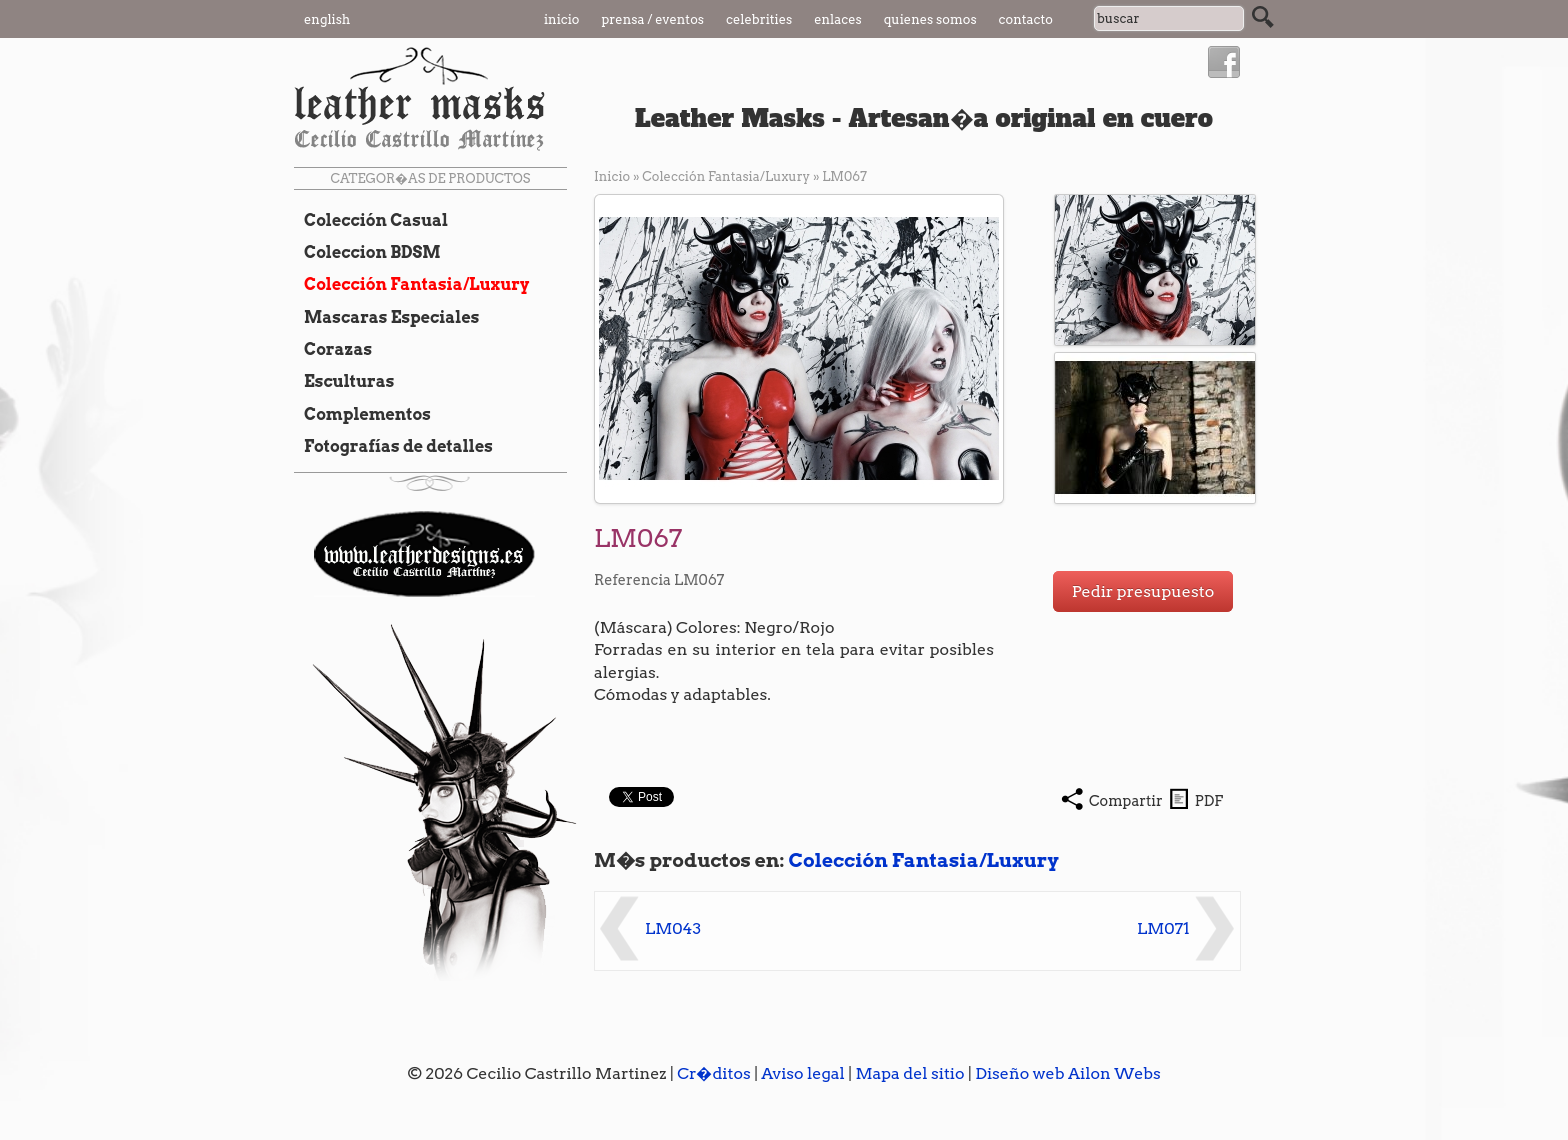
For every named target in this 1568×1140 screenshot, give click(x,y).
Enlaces (838, 19)
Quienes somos (930, 19)
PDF (1209, 801)
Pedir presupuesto (1143, 591)
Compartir (1126, 801)
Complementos (362, 414)
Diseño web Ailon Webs (1068, 1073)
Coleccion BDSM (367, 252)
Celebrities (759, 19)
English (327, 19)
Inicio (562, 19)
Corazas (333, 349)
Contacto (1026, 19)
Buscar (1263, 17)
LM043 (673, 928)
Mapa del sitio (909, 1073)
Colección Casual (371, 220)
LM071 (1163, 928)
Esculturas (344, 381)
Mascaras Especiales (386, 317)
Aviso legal (803, 1073)
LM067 (844, 176)
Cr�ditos (714, 1073)
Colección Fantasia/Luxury (412, 284)
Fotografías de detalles (393, 446)
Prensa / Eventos (653, 19)
